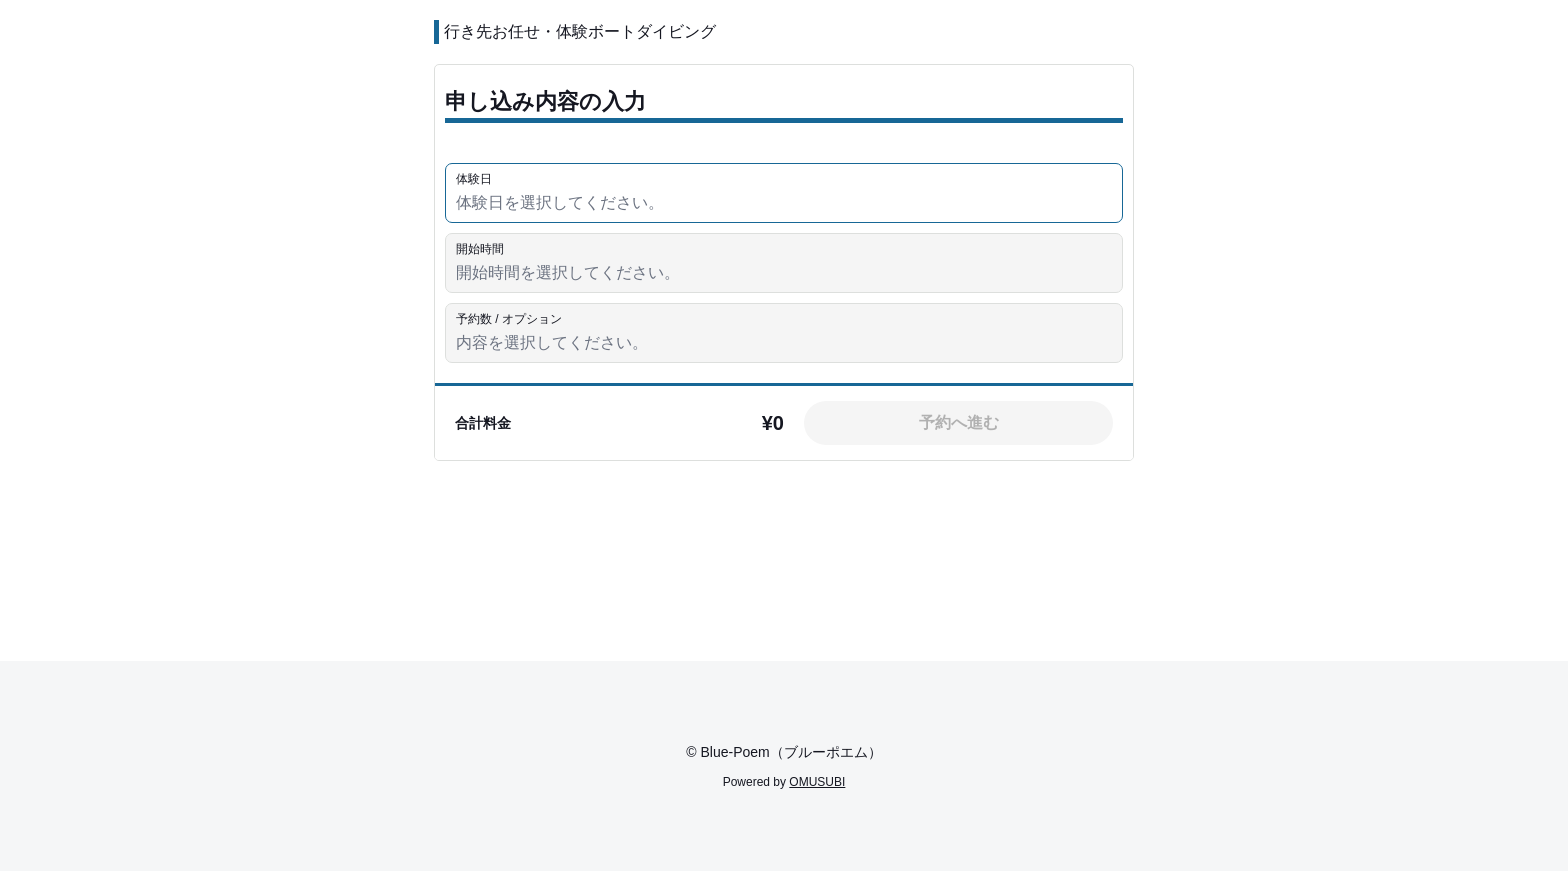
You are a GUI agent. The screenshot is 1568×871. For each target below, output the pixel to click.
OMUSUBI (817, 782)
